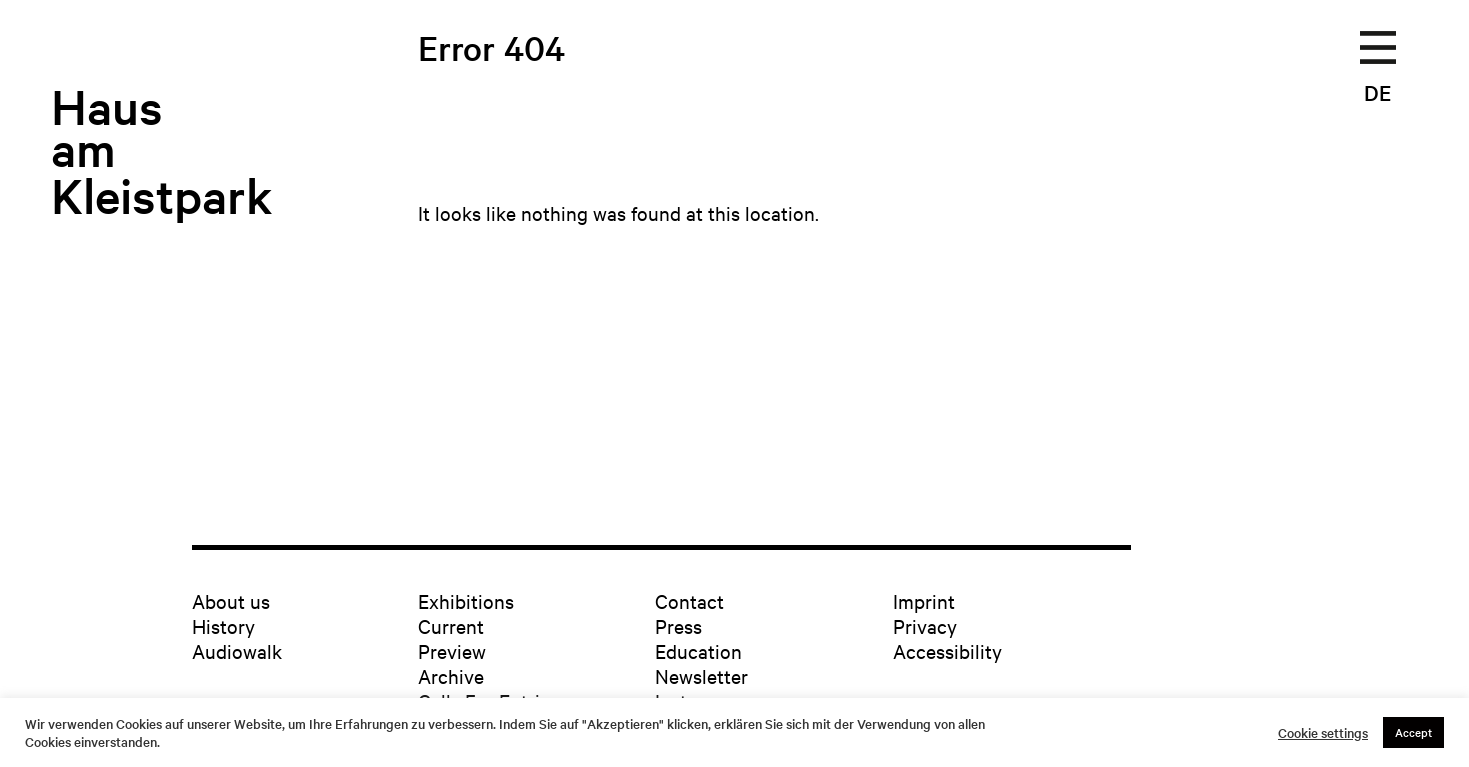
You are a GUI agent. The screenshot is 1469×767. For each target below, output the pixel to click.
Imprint (924, 600)
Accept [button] (1413, 732)
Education (698, 650)
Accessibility (947, 650)
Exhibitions (466, 600)
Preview (452, 650)
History (223, 625)
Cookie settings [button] (1323, 733)
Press (678, 625)
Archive (451, 675)
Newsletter (701, 675)
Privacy (925, 625)
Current (451, 625)
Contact (689, 600)
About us (231, 600)
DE (1377, 92)
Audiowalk (237, 650)
